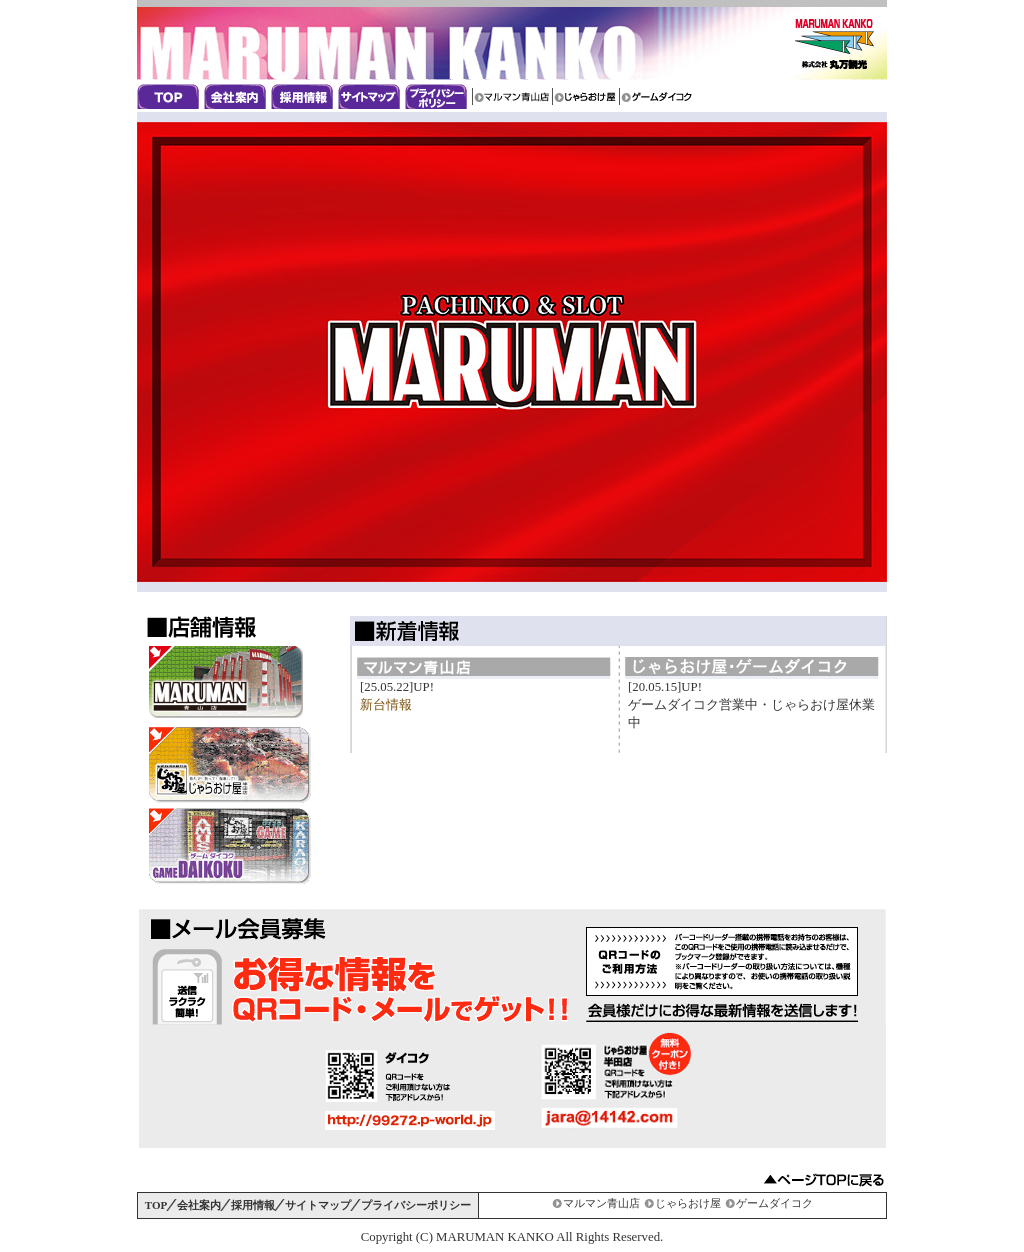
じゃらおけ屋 (585, 96)
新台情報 (386, 705)
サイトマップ (371, 96)
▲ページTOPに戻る (823, 1180)
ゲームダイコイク (659, 96)
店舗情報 (201, 627)
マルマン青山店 (512, 96)
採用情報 (304, 96)
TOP (156, 1205)
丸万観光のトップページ (170, 96)
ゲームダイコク (774, 1203)
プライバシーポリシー (438, 96)
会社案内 (237, 96)
